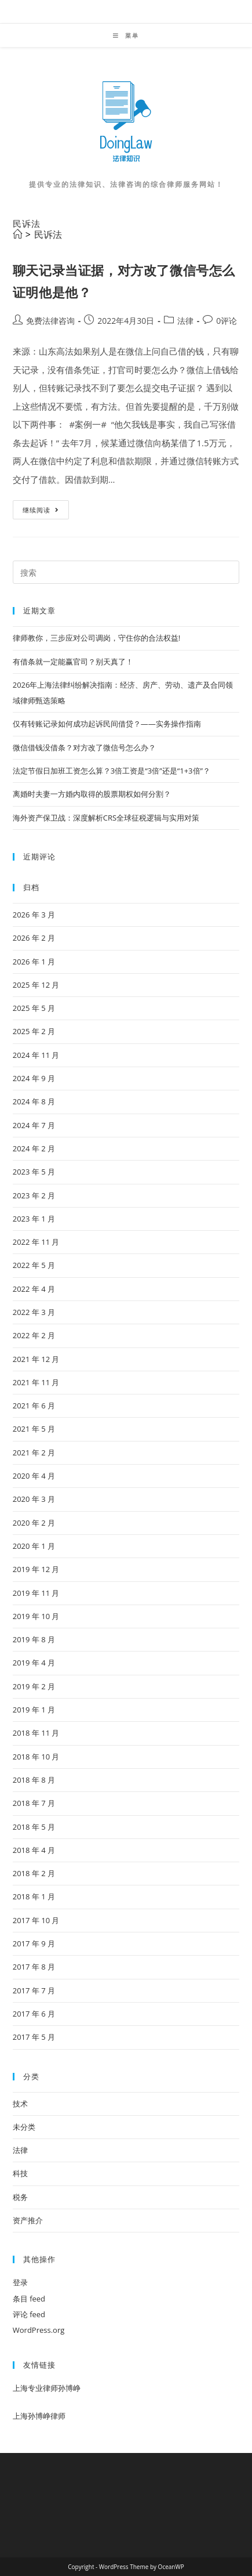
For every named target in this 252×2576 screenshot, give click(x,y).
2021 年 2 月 (34, 1452)
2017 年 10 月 (36, 1920)
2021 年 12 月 (36, 1359)
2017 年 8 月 (34, 1966)
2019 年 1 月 (34, 1709)
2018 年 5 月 (34, 1827)
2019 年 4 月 (34, 1662)
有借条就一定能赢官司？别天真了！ (73, 661)
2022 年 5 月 (34, 1265)
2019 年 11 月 (36, 1593)
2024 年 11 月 (36, 1055)
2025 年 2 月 (34, 1031)
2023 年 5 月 (34, 1171)
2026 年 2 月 (34, 938)
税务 (20, 2197)
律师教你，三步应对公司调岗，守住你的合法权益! (96, 638)
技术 (20, 2103)
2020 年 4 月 (34, 1476)
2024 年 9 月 (34, 1078)
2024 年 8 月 (34, 1101)
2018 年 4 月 (34, 1850)
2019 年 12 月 (36, 1569)
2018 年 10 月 (36, 1756)
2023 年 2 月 (34, 1195)
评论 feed (29, 2314)
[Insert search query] (126, 572)
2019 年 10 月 (36, 1616)
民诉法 (48, 234)
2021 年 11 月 (36, 1382)
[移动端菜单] (126, 35)
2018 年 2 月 (34, 1873)
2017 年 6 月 (34, 2013)
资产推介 (28, 2220)
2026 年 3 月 (34, 914)
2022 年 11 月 (36, 1242)
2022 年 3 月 (34, 1312)
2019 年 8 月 (34, 1639)
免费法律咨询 (50, 320)
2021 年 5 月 (34, 1429)
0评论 (226, 320)
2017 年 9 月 (34, 1943)
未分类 (24, 2127)
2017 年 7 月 (34, 1990)
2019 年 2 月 (34, 1686)
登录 (20, 2282)
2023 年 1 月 (34, 1218)
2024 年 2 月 (34, 1148)
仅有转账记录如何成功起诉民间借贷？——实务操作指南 (107, 723)
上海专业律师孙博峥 (47, 2388)
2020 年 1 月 (34, 1546)
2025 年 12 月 (36, 985)
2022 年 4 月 (34, 1289)
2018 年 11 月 (36, 1733)
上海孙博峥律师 (39, 2416)
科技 (20, 2173)
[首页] (17, 234)
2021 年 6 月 (34, 1405)
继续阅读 (45, 511)
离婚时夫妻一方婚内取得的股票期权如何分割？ (92, 794)
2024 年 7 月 (34, 1125)
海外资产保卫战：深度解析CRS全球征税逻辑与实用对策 (106, 817)
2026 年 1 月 (34, 961)
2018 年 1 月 (34, 1896)
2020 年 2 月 (34, 1523)
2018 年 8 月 (34, 1780)
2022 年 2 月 (34, 1335)
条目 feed (29, 2298)
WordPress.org (39, 2330)
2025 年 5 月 (34, 1008)
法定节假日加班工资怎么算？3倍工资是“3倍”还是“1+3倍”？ (111, 770)
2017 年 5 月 (34, 2037)
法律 (185, 320)
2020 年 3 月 (34, 1499)
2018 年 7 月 (34, 1803)
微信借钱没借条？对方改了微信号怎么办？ (84, 747)
